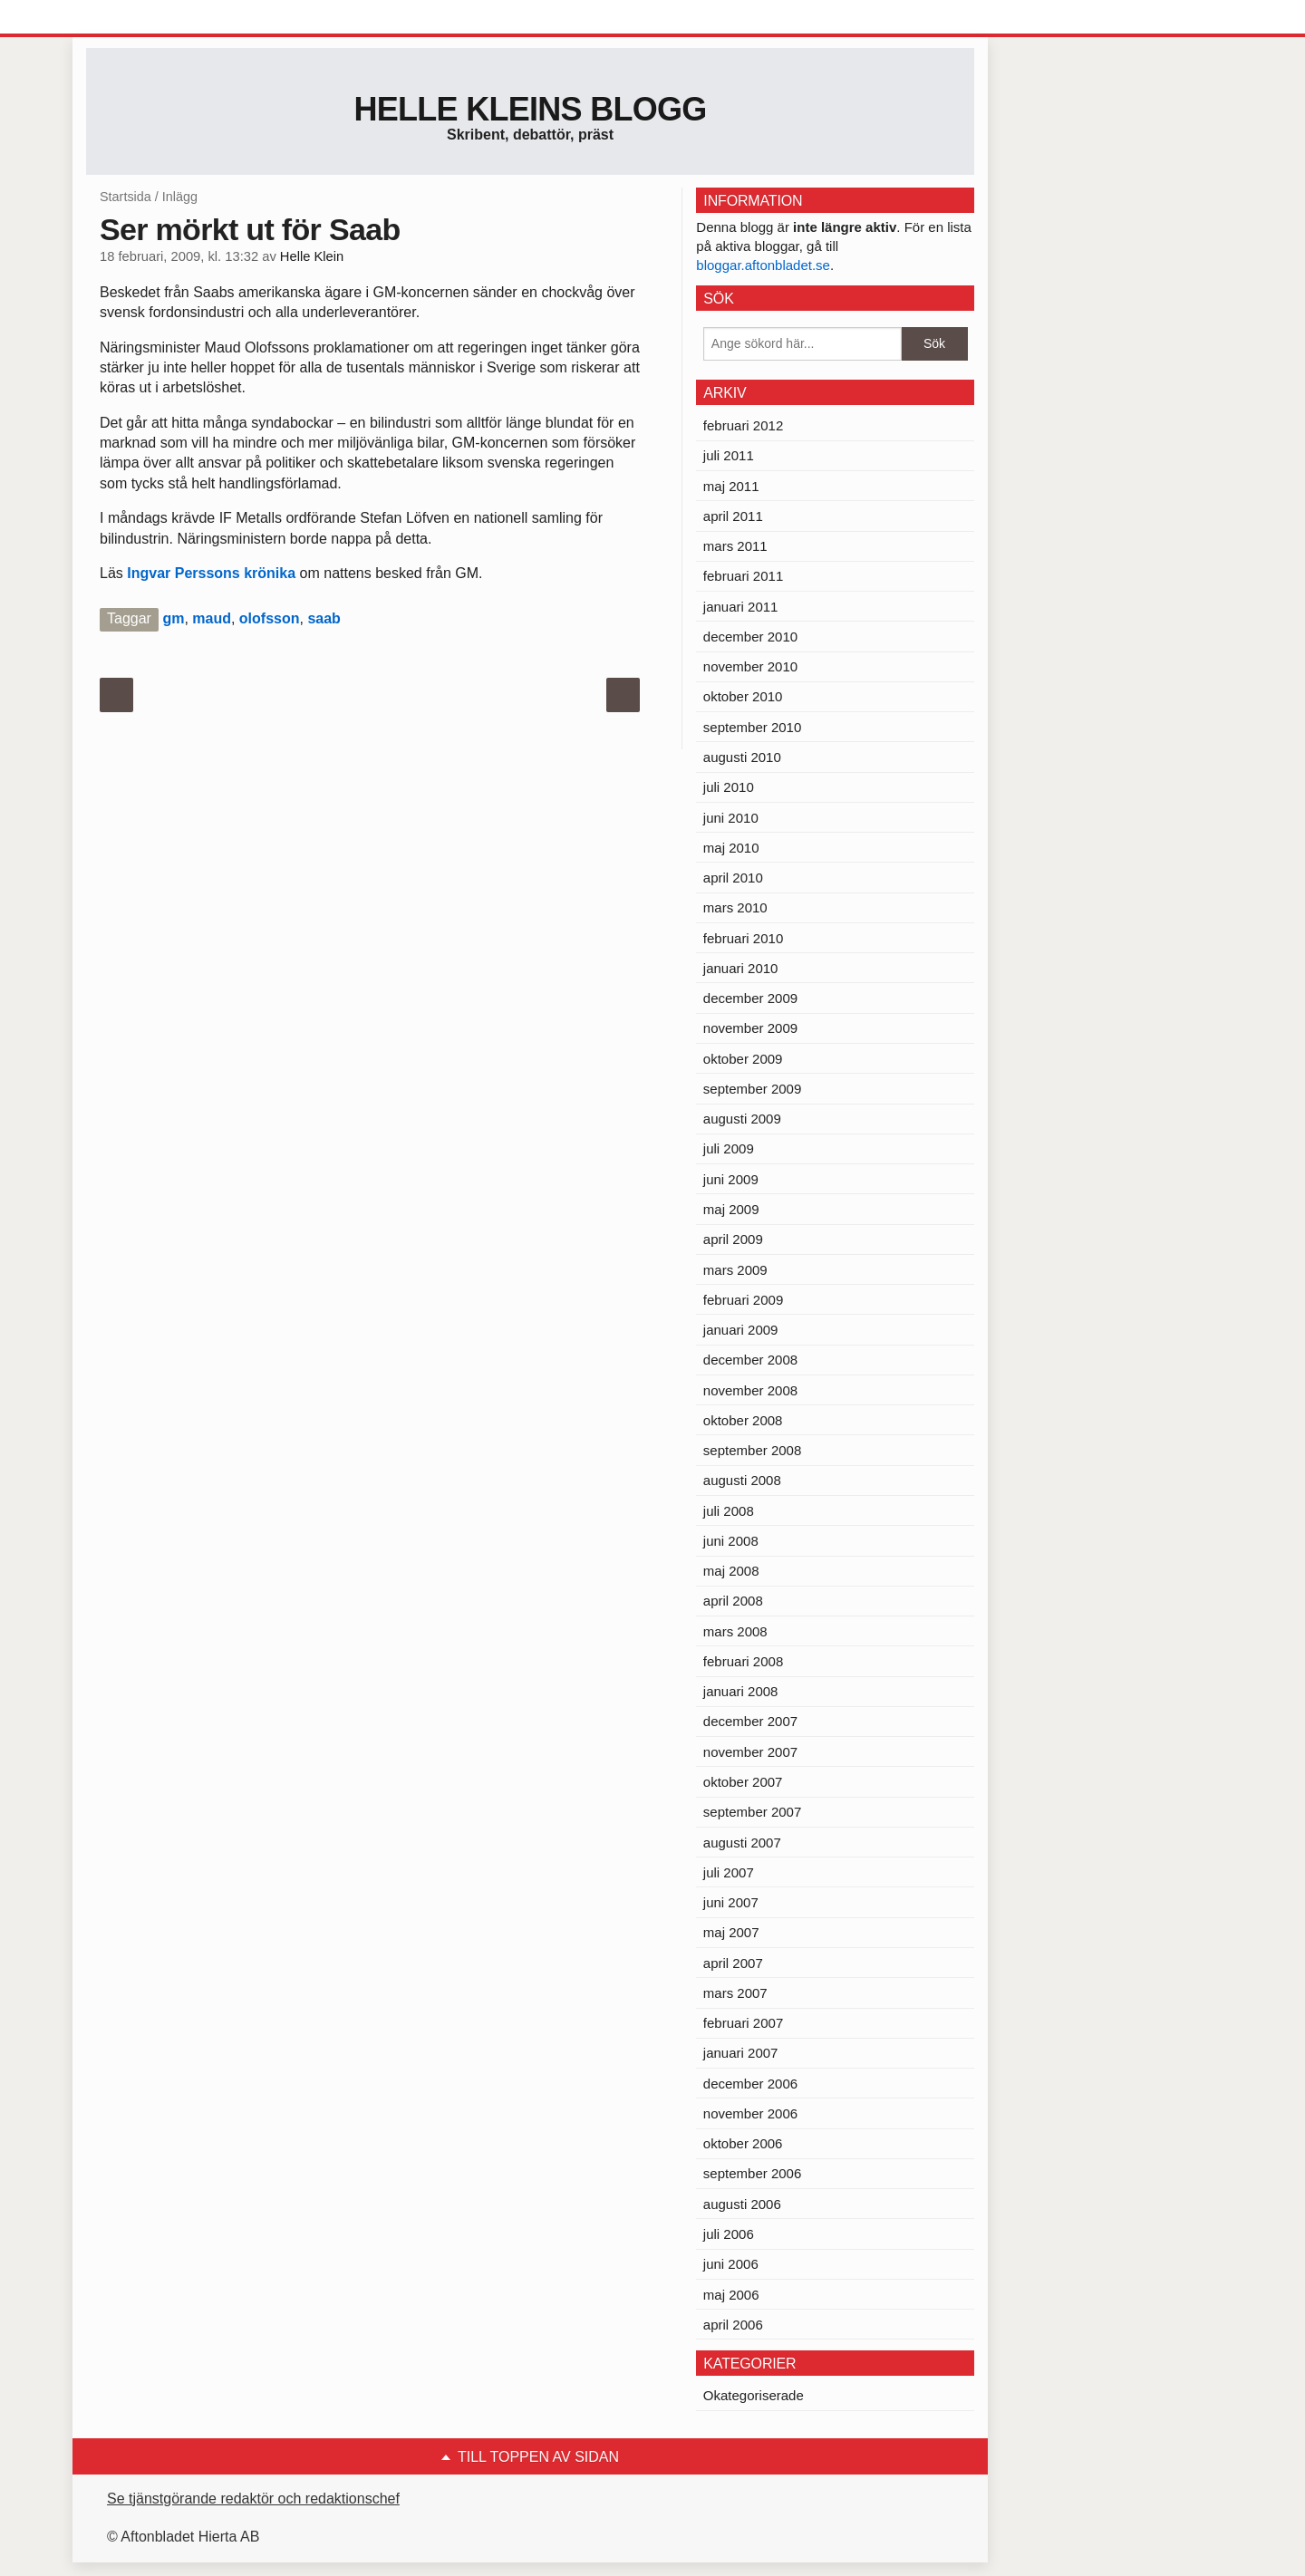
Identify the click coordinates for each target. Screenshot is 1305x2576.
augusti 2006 (742, 2204)
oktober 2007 (743, 1782)
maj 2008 (731, 1570)
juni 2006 (731, 2264)
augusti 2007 (742, 1842)
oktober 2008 (743, 1420)
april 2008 (733, 1600)
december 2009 (750, 998)
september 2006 (752, 2173)
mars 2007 (735, 1993)
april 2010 (733, 877)
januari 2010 (740, 968)
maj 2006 (731, 2294)
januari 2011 (740, 606)
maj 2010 (731, 847)
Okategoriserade (753, 2395)
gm (173, 618)
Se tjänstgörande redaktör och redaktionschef (253, 2498)
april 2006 (733, 2324)
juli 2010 (728, 787)
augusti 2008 (742, 1480)
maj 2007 (731, 1932)
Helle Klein (311, 256)
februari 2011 (743, 576)
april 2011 (733, 516)
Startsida (125, 196)
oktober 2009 (743, 1058)
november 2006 (750, 2113)
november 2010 (750, 666)
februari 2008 (743, 1661)
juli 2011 (728, 455)
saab (323, 618)
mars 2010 (735, 907)
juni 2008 (731, 1540)
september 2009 (752, 1088)
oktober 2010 (743, 696)
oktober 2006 (743, 2143)
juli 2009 (728, 1148)
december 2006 (750, 2083)
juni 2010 (731, 817)
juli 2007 (728, 1872)
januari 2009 (740, 1329)
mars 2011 (735, 546)
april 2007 (733, 1963)
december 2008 (750, 1359)
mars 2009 (735, 1270)
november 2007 (750, 1752)
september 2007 (752, 1811)
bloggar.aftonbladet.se (763, 265)
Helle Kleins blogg (529, 109)
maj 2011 (731, 486)
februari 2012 (743, 425)
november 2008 (750, 1390)
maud (211, 618)
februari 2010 (743, 938)
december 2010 (750, 636)
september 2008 (752, 1450)
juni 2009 (731, 1179)
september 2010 (752, 727)
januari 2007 (740, 2052)
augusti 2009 (742, 1118)
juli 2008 (728, 1511)
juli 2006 (728, 2234)
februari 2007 (743, 2023)
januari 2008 (740, 1691)
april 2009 (733, 1239)
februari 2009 (743, 1299)
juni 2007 (731, 1902)
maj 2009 (731, 1209)
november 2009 (750, 1028)
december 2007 (750, 1721)
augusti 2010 (742, 757)
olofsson (269, 618)
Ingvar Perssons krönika (213, 573)
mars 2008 (735, 1631)
